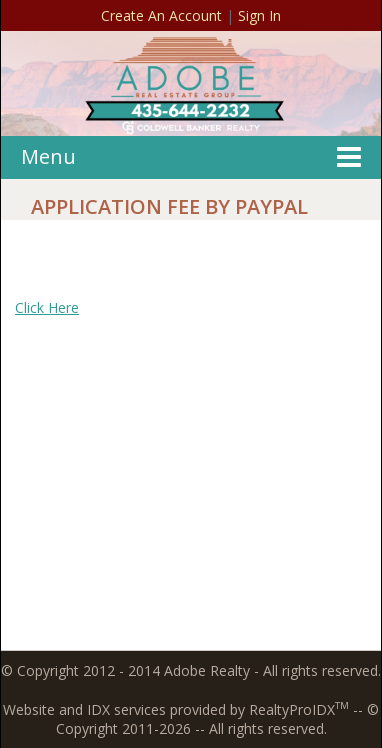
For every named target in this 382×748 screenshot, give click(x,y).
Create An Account (161, 15)
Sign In (259, 15)
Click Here (47, 307)
